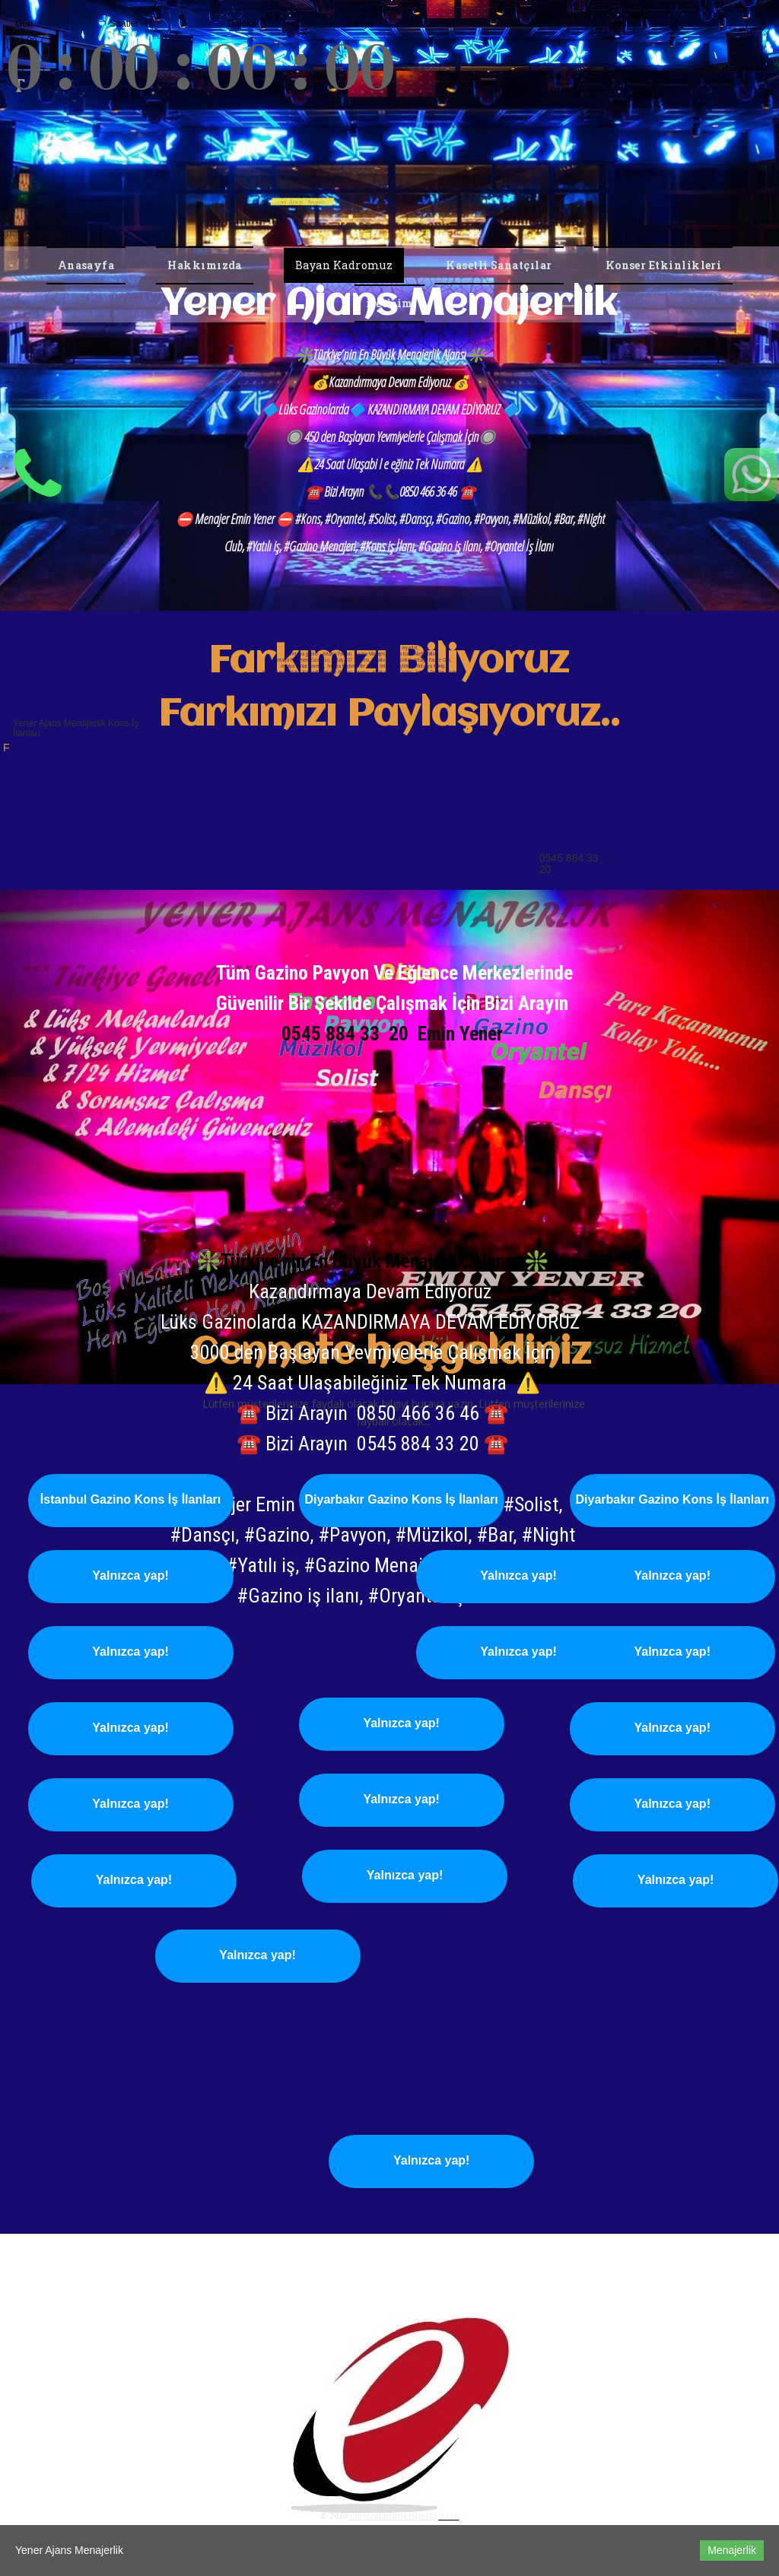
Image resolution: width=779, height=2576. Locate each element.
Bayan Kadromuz (344, 265)
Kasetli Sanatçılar (499, 265)
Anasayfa (86, 265)
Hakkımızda (204, 265)
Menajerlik (731, 2550)
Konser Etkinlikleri (664, 265)
